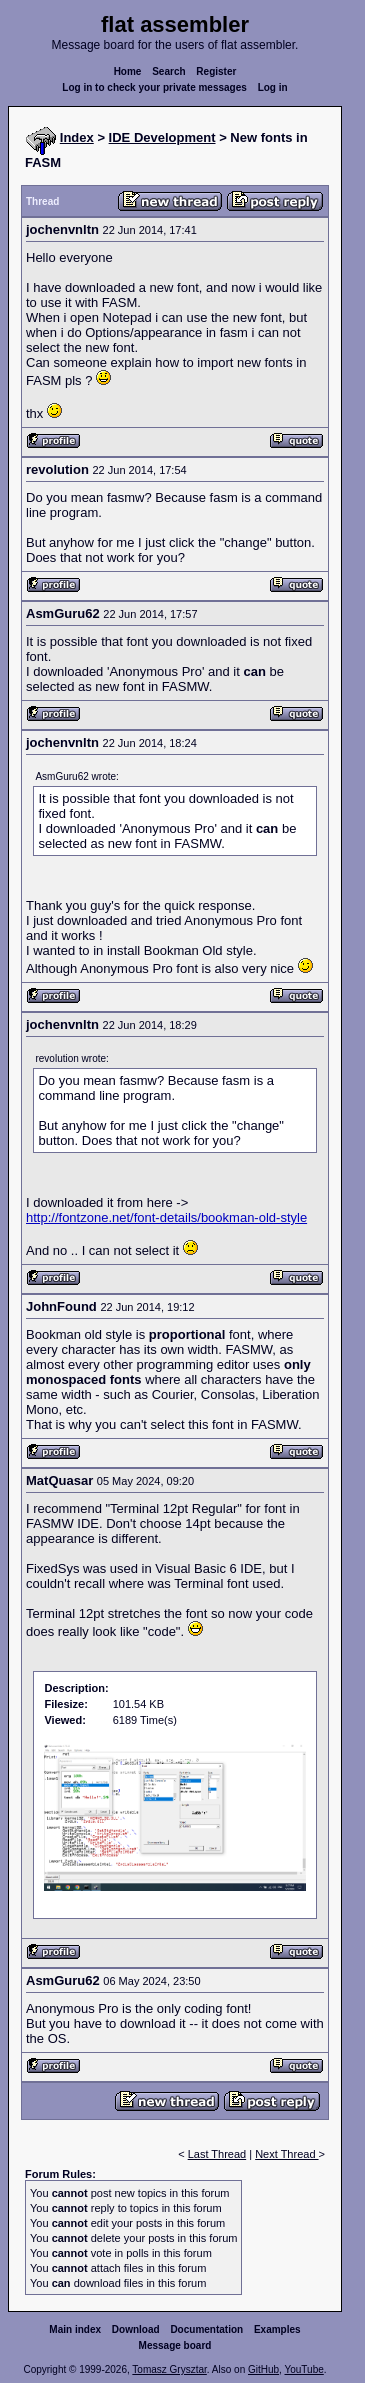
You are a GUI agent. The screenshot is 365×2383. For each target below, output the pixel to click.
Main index (75, 2329)
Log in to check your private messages (154, 87)
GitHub (263, 2369)
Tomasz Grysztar (169, 2369)
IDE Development (162, 137)
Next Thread (286, 2154)
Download (136, 2329)
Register (216, 71)
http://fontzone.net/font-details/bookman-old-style (166, 1217)
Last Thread (217, 2154)
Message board (175, 2345)
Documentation (206, 2329)
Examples (277, 2329)
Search (168, 71)
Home (128, 71)
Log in (273, 87)
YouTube (303, 2369)
